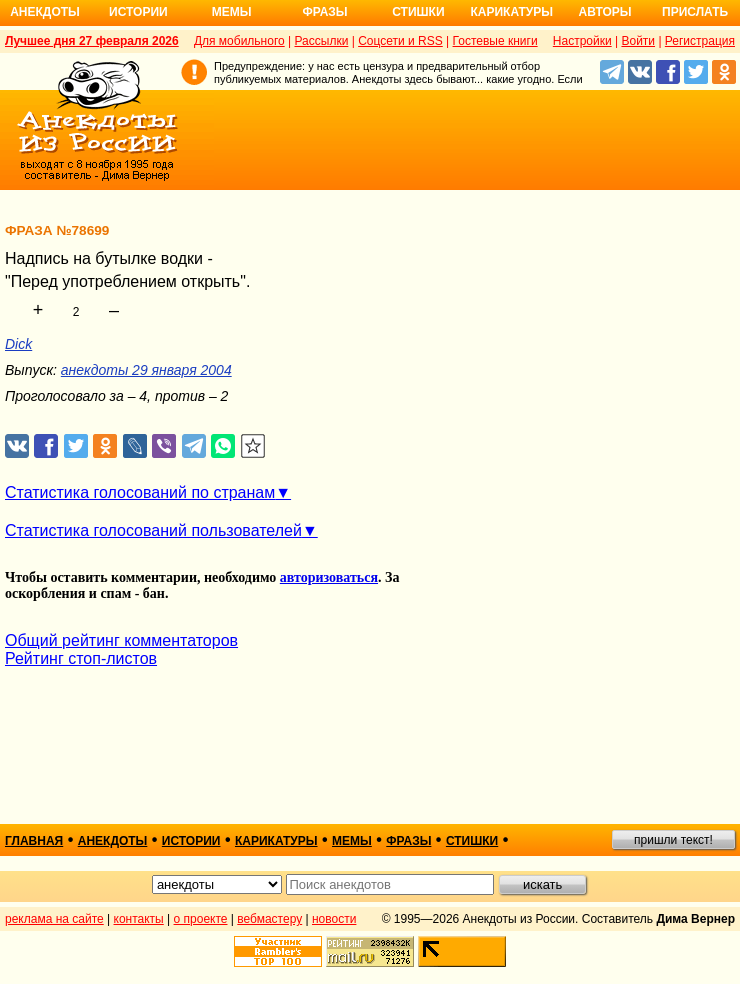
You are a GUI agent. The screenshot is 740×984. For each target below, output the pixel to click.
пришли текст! (673, 840)
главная (34, 841)
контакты (139, 919)
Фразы (324, 12)
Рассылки (321, 41)
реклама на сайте (54, 919)
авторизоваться (329, 577)
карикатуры (276, 841)
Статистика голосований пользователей (153, 530)
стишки (472, 841)
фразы (408, 841)
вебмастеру (269, 919)
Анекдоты (45, 12)
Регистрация (700, 41)
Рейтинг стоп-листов (81, 658)
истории (191, 841)
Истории (138, 12)
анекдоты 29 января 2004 (146, 370)
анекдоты (113, 841)
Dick (18, 344)
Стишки (418, 12)
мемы (352, 841)
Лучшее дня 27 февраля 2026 (92, 41)
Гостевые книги (495, 41)
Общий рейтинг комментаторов (121, 640)
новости (334, 919)
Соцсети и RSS (400, 41)
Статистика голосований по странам (140, 492)
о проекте (201, 919)
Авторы (605, 12)
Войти (638, 41)
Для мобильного (239, 41)
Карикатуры (511, 12)
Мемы (232, 12)
